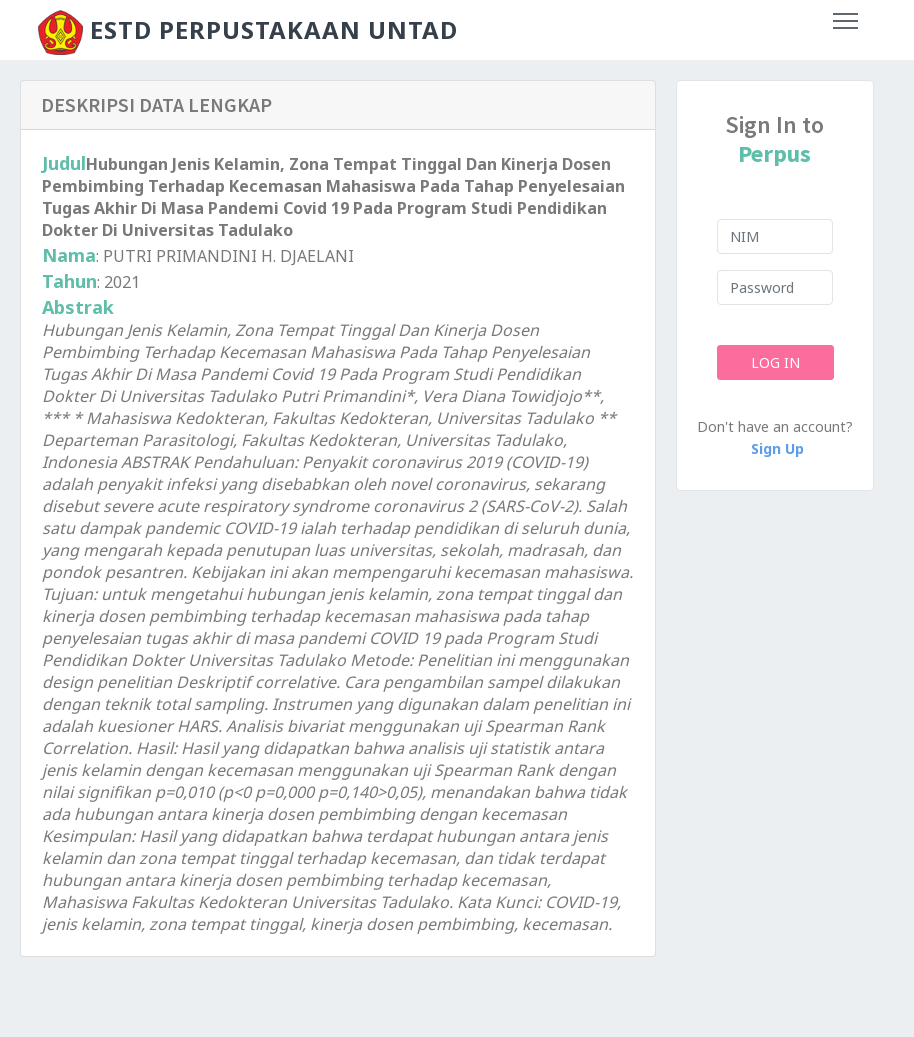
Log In (774, 362)
